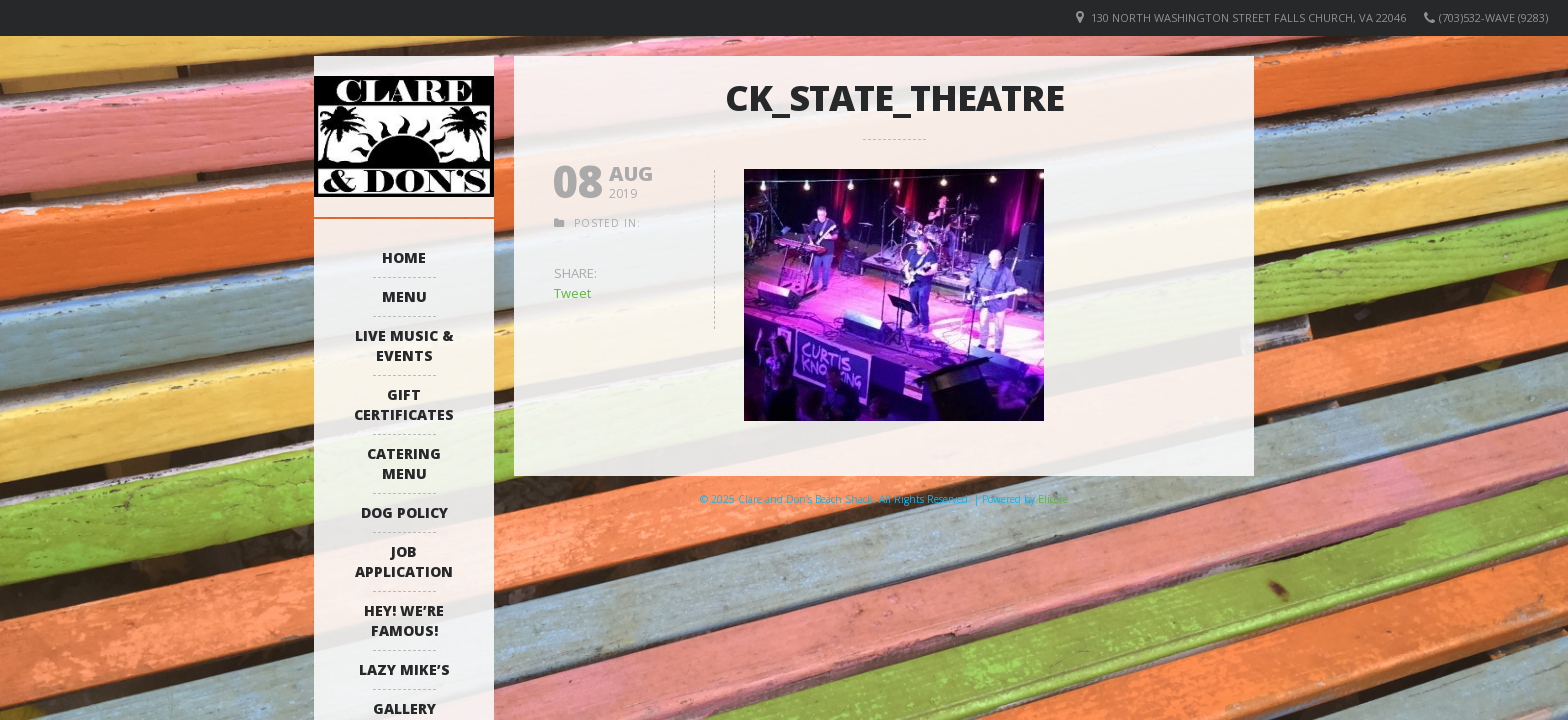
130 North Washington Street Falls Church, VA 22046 (1248, 17)
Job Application (404, 561)
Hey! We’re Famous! (404, 620)
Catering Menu (404, 463)
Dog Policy (404, 512)
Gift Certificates (404, 404)
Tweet (572, 293)
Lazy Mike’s (404, 669)
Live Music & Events (404, 345)
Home (404, 257)
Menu (404, 296)
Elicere (1053, 499)
